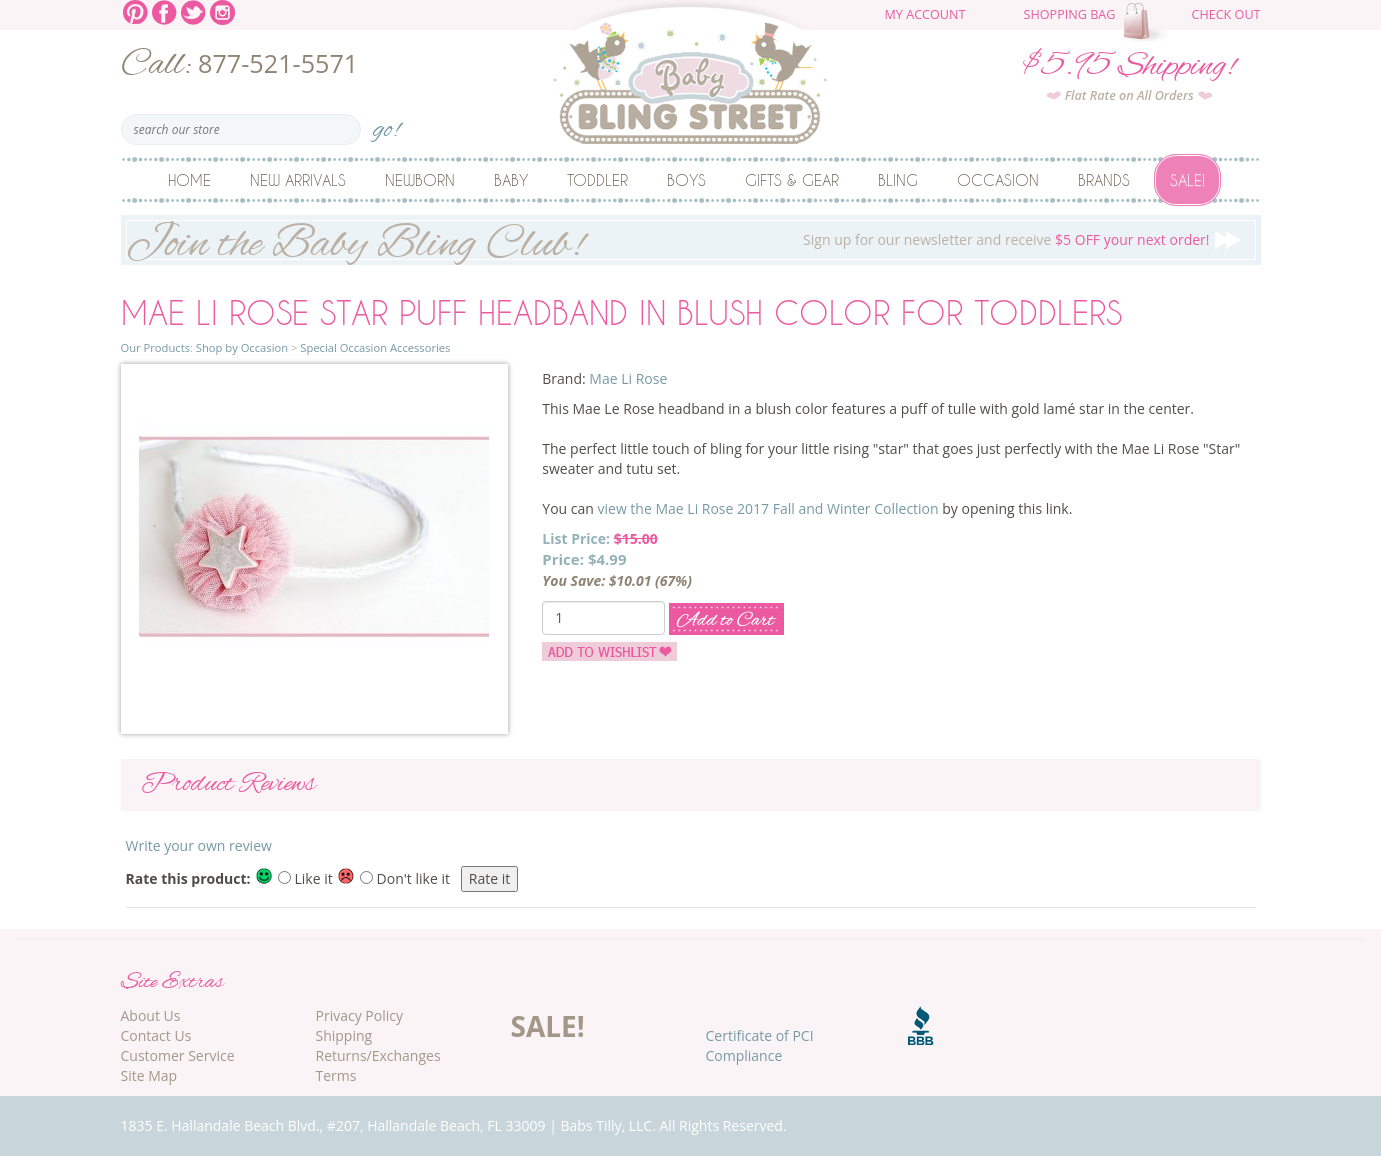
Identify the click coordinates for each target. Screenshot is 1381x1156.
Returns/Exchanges (378, 1055)
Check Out (1225, 14)
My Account (925, 14)
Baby (511, 180)
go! (386, 123)
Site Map (149, 1075)
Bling (898, 180)
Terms (336, 1075)
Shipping (344, 1035)
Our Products (155, 347)
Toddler (597, 180)
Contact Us (156, 1035)
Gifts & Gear (792, 180)
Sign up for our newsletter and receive (691, 240)
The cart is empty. (1148, 22)
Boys (686, 180)
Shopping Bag (1070, 14)
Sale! (1187, 180)
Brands (1104, 180)
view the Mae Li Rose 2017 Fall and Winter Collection (768, 508)
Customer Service (178, 1055)
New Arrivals (298, 180)
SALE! (548, 1026)
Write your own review (199, 845)
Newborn (420, 180)
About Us (151, 1015)
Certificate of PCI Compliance (760, 1045)
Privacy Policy (359, 1015)
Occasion (998, 180)
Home (189, 180)
